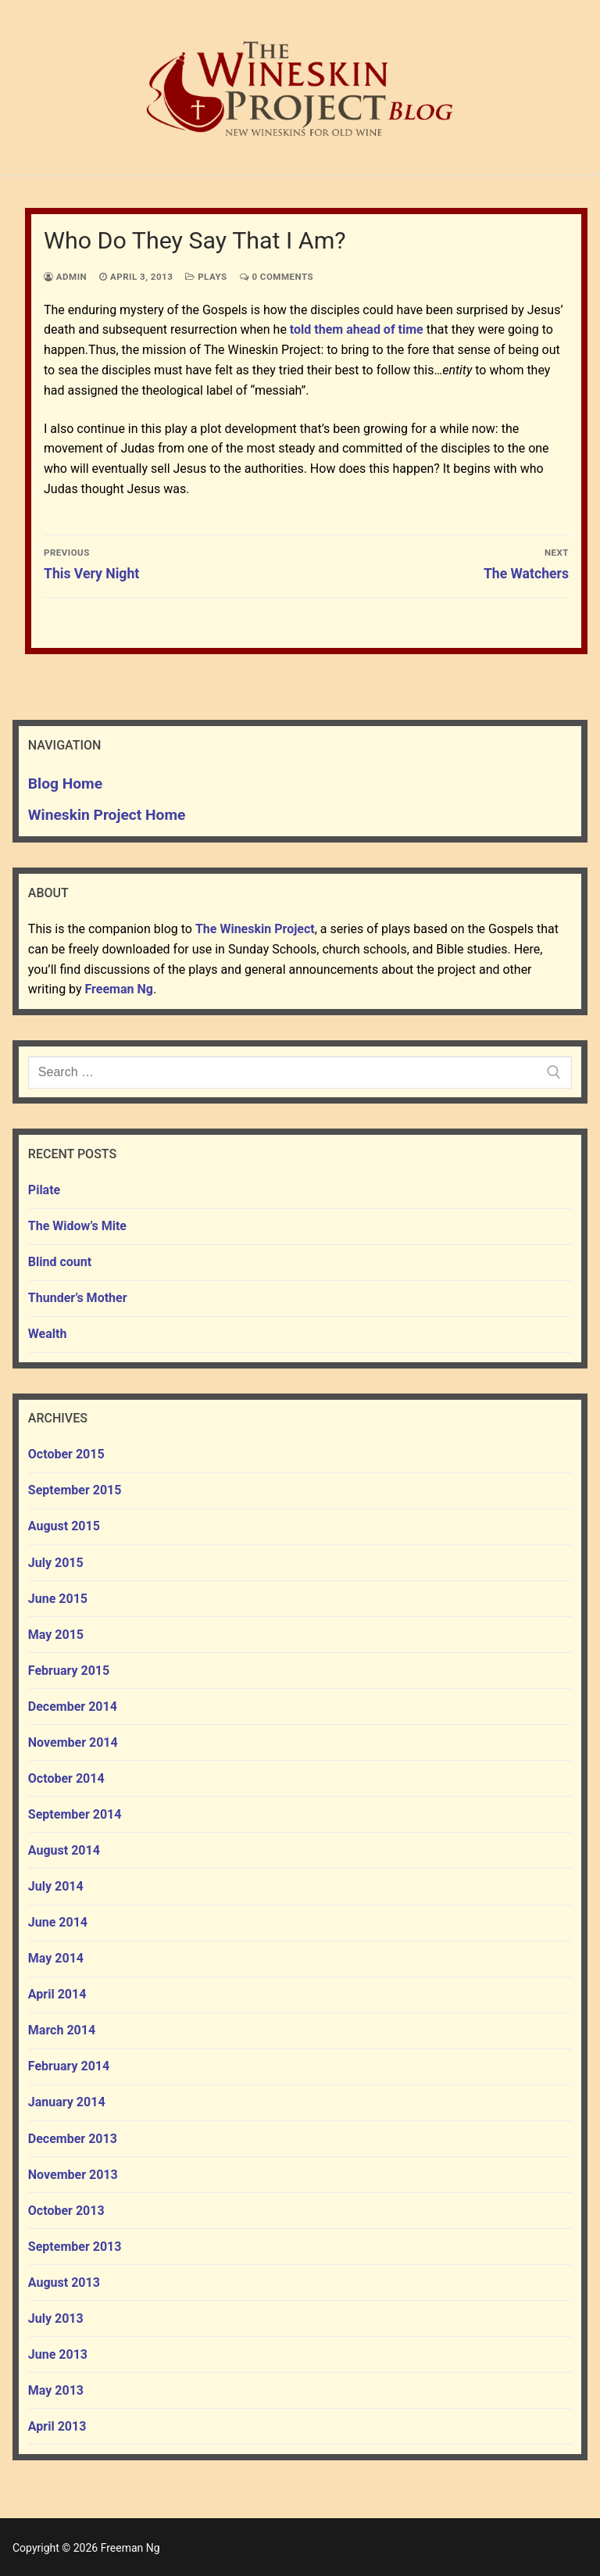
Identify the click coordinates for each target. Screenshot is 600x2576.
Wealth (47, 1333)
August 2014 (64, 1850)
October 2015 (66, 1454)
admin (65, 276)
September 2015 (75, 1490)
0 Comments (277, 276)
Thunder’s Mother (77, 1297)
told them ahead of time (356, 329)
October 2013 (66, 2210)
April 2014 (57, 1994)
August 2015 (64, 1526)
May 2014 (56, 1958)
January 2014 (66, 2102)
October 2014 (66, 1778)
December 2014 (72, 1706)
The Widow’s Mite (77, 1225)
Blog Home (65, 783)
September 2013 (75, 2246)
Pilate (44, 1189)
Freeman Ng (119, 989)
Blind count (59, 1261)
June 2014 (58, 1922)
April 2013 (57, 2426)
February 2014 (68, 2066)
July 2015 (56, 1562)
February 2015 (68, 1670)
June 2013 (58, 2354)
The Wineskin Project (255, 928)
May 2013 (56, 2390)
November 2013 (73, 2174)
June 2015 (58, 1598)
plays (206, 276)
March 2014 (61, 2030)
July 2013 (56, 2318)
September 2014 (75, 1814)
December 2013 (72, 2138)
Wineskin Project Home (107, 815)
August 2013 (64, 2282)
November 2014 (73, 1742)
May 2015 (56, 1634)
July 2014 (56, 1886)
